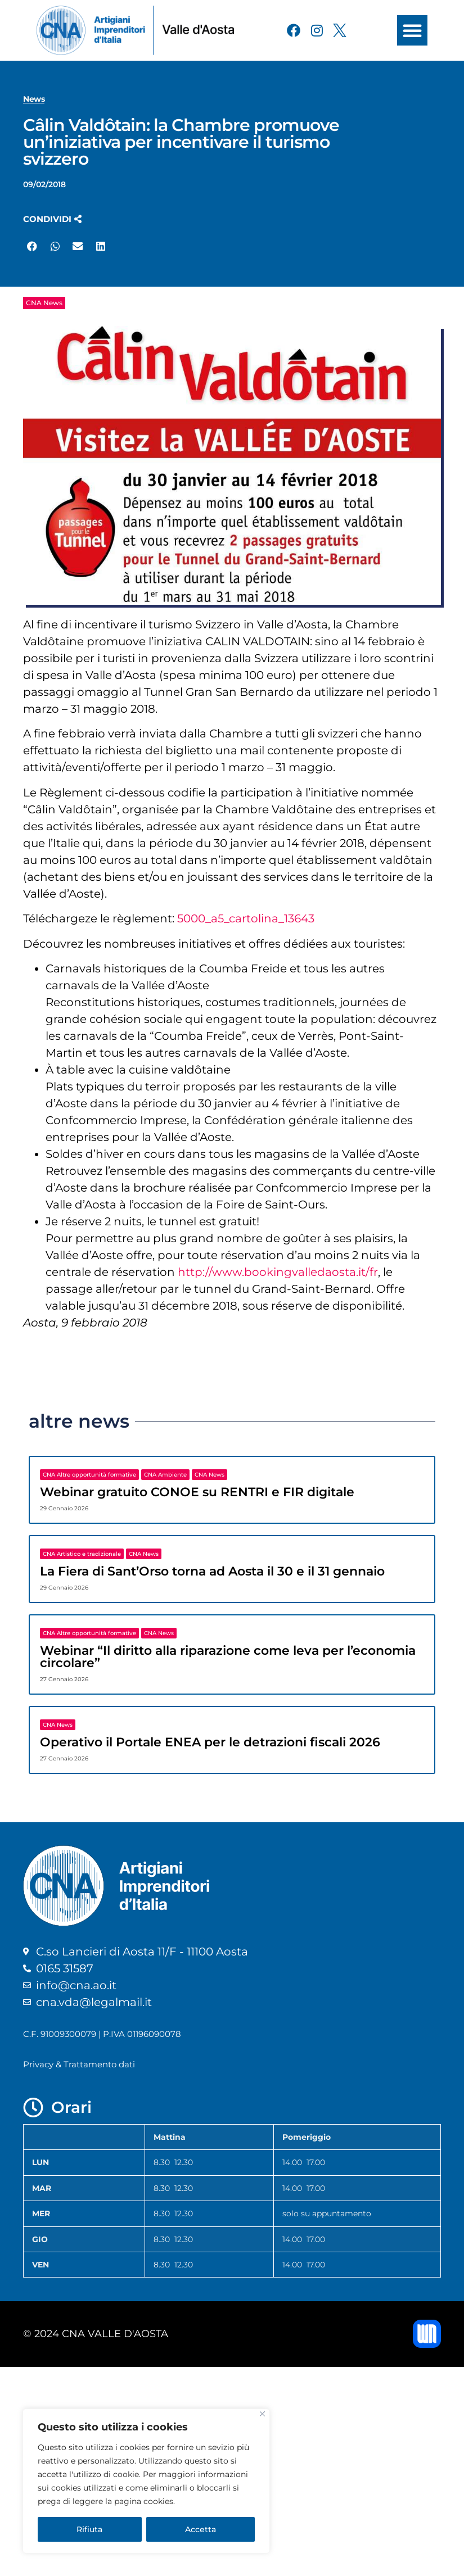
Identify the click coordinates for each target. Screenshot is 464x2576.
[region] (146, 2481)
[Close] (262, 2413)
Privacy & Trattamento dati (79, 2064)
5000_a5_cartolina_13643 (245, 918)
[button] (412, 30)
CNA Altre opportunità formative (89, 1474)
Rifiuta (89, 2529)
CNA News (44, 302)
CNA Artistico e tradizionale (82, 1554)
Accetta (200, 2529)
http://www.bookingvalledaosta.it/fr (278, 1272)
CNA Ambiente (165, 1474)
